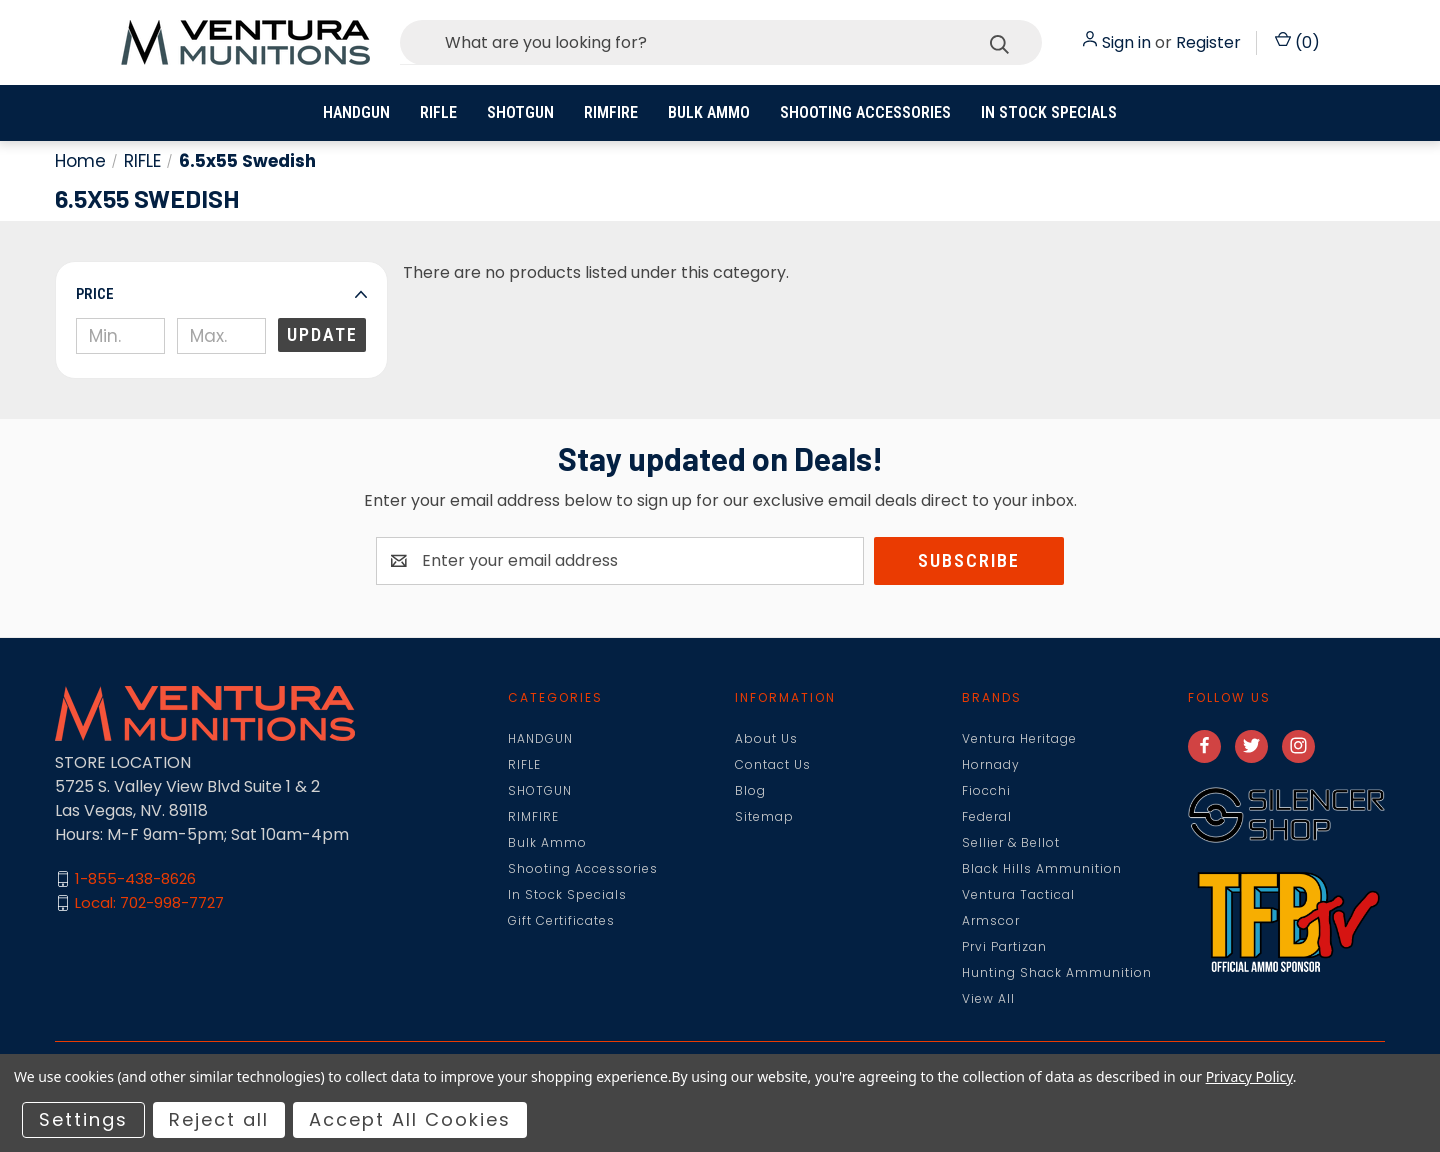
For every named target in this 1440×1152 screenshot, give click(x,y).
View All (988, 998)
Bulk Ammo (709, 112)
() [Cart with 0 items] (1297, 42)
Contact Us (773, 764)
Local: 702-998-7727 (149, 902)
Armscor (991, 920)
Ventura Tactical (1018, 894)
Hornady (991, 764)
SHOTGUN (520, 112)
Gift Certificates (561, 920)
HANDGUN (356, 112)
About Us (766, 738)
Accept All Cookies (410, 1119)
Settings (83, 1119)
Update (322, 334)
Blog (750, 790)
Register (1208, 42)
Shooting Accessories (865, 112)
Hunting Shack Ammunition (1057, 972)
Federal (987, 816)
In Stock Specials (1049, 112)
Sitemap (764, 816)
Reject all (219, 1119)
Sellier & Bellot (1011, 842)
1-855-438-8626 (135, 878)
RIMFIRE (611, 112)
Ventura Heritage (1019, 738)
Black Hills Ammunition (1042, 868)
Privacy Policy (1249, 1076)
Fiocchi (986, 790)
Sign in (1126, 42)
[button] (221, 294)
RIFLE (438, 112)
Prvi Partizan (1004, 946)
